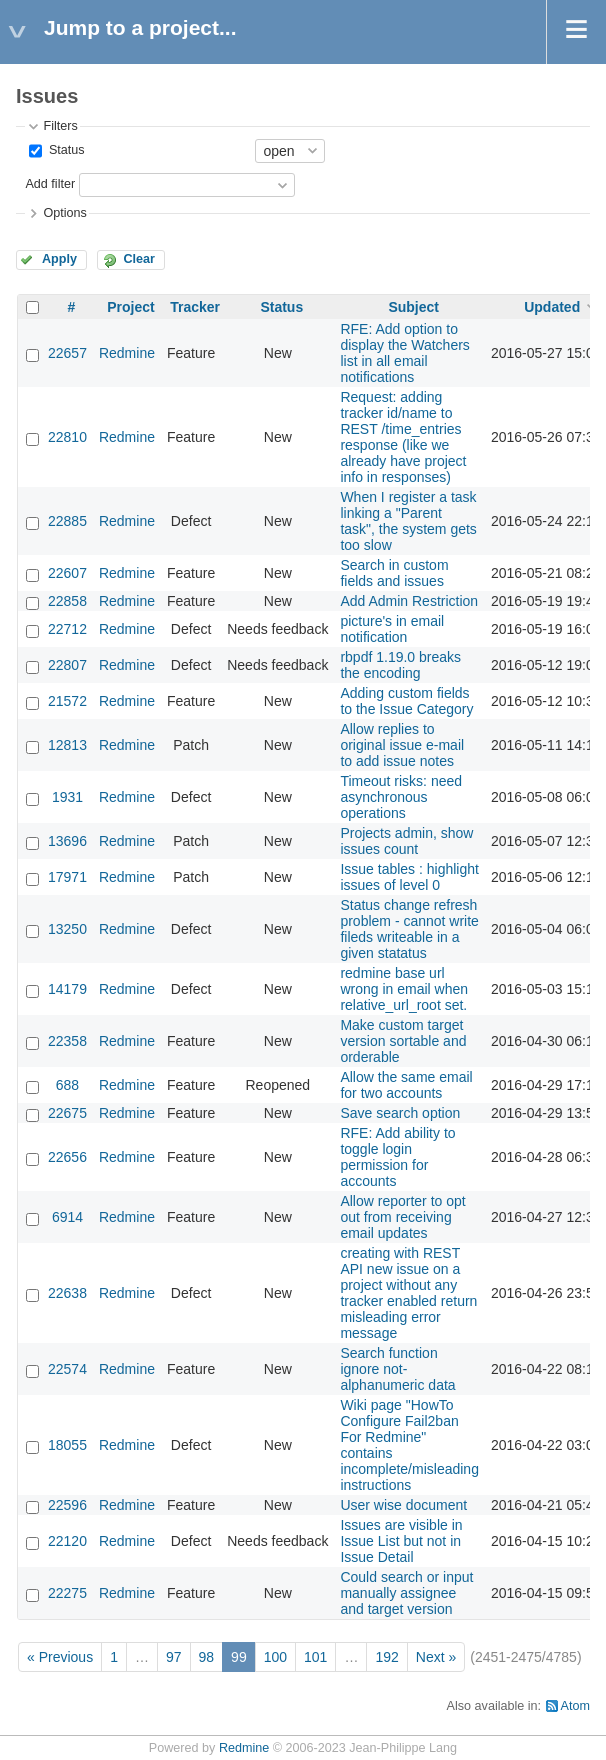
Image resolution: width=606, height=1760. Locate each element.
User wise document (403, 1505)
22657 (67, 353)
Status (64, 150)
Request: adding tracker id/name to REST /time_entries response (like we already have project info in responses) (403, 437)
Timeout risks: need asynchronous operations (401, 797)
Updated (552, 307)
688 (67, 1085)
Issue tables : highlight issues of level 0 (409, 877)
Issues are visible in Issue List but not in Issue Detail (401, 1541)
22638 (67, 1293)
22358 (67, 1041)
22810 (67, 437)
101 (315, 1657)
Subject (413, 307)
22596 (67, 1505)
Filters (60, 126)
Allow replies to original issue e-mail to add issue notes (402, 745)
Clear (139, 259)
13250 (67, 929)
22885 (67, 521)
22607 (67, 573)
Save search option (400, 1113)
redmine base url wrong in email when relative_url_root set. (404, 989)
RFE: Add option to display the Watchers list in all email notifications (404, 353)
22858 (67, 601)
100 (275, 1657)
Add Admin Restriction (409, 601)
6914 (67, 1217)
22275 (67, 1593)
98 (207, 1657)
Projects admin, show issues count (406, 841)
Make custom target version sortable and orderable (403, 1041)
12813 (67, 745)
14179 (67, 989)
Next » (436, 1657)
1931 (67, 797)
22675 (67, 1113)
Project (130, 307)
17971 (67, 877)
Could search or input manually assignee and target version (406, 1593)
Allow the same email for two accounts (406, 1085)
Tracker (195, 307)
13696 (67, 841)
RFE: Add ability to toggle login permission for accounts (397, 1157)
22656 (67, 1157)
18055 (67, 1445)
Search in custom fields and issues (394, 573)
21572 (67, 701)
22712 (67, 629)
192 (386, 1657)
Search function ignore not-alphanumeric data (397, 1369)
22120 (67, 1541)
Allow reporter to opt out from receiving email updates (402, 1217)
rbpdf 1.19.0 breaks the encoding (400, 665)
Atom (575, 1706)
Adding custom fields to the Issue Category (406, 701)
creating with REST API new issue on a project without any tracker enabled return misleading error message (408, 1293)
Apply (59, 259)
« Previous (60, 1657)
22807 (67, 665)
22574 (67, 1369)
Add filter (50, 184)
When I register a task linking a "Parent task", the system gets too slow (408, 521)
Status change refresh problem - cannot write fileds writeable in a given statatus (409, 929)
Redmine (127, 353)
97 (174, 1657)
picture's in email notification (392, 629)
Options (64, 213)
